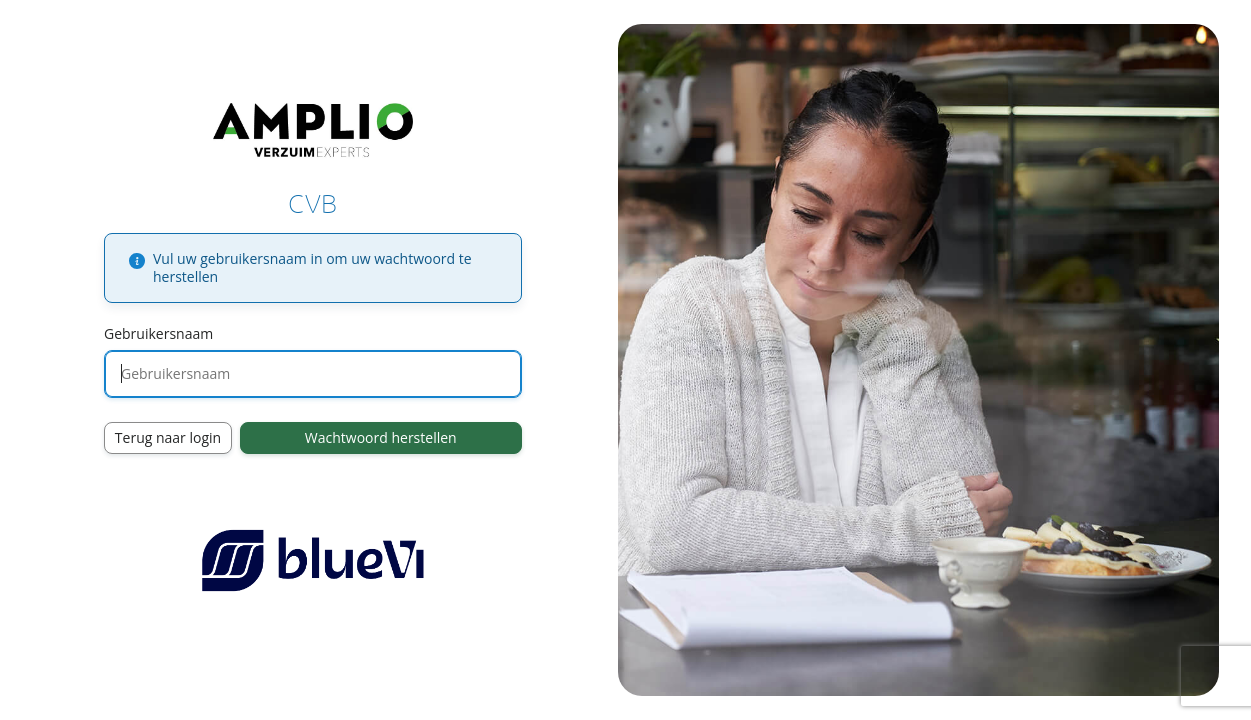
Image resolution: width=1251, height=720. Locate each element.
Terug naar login (168, 437)
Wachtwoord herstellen (381, 437)
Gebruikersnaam (158, 333)
